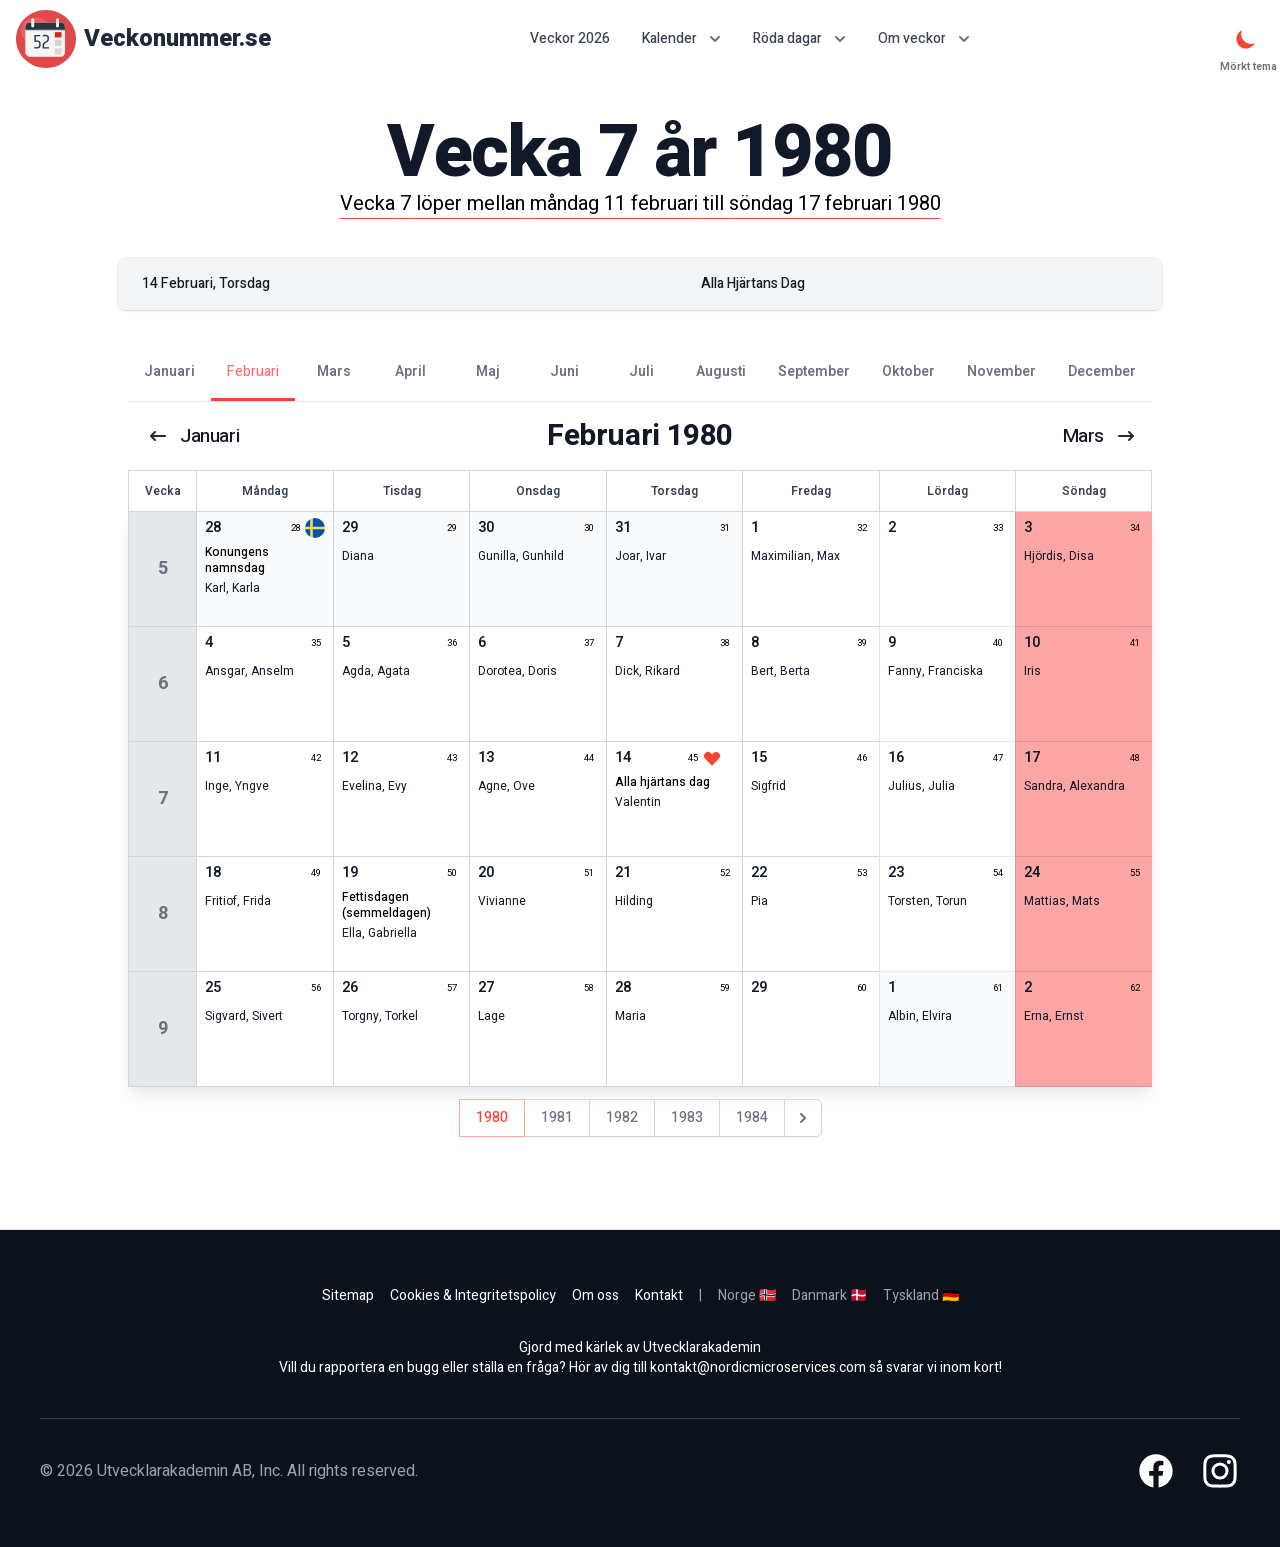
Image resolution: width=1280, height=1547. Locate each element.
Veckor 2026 (570, 39)
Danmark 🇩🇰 (829, 1295)
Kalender (681, 38)
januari (195, 436)
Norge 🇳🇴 (747, 1295)
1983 (687, 1117)
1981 (557, 1117)
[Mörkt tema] (1246, 39)
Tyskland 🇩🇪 (921, 1295)
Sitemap (348, 1295)
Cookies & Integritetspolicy (473, 1295)
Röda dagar (799, 38)
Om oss (595, 1295)
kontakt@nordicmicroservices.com (758, 1367)
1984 (752, 1117)
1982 (622, 1117)
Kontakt (659, 1295)
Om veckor (924, 38)
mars (1098, 436)
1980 (492, 1117)
